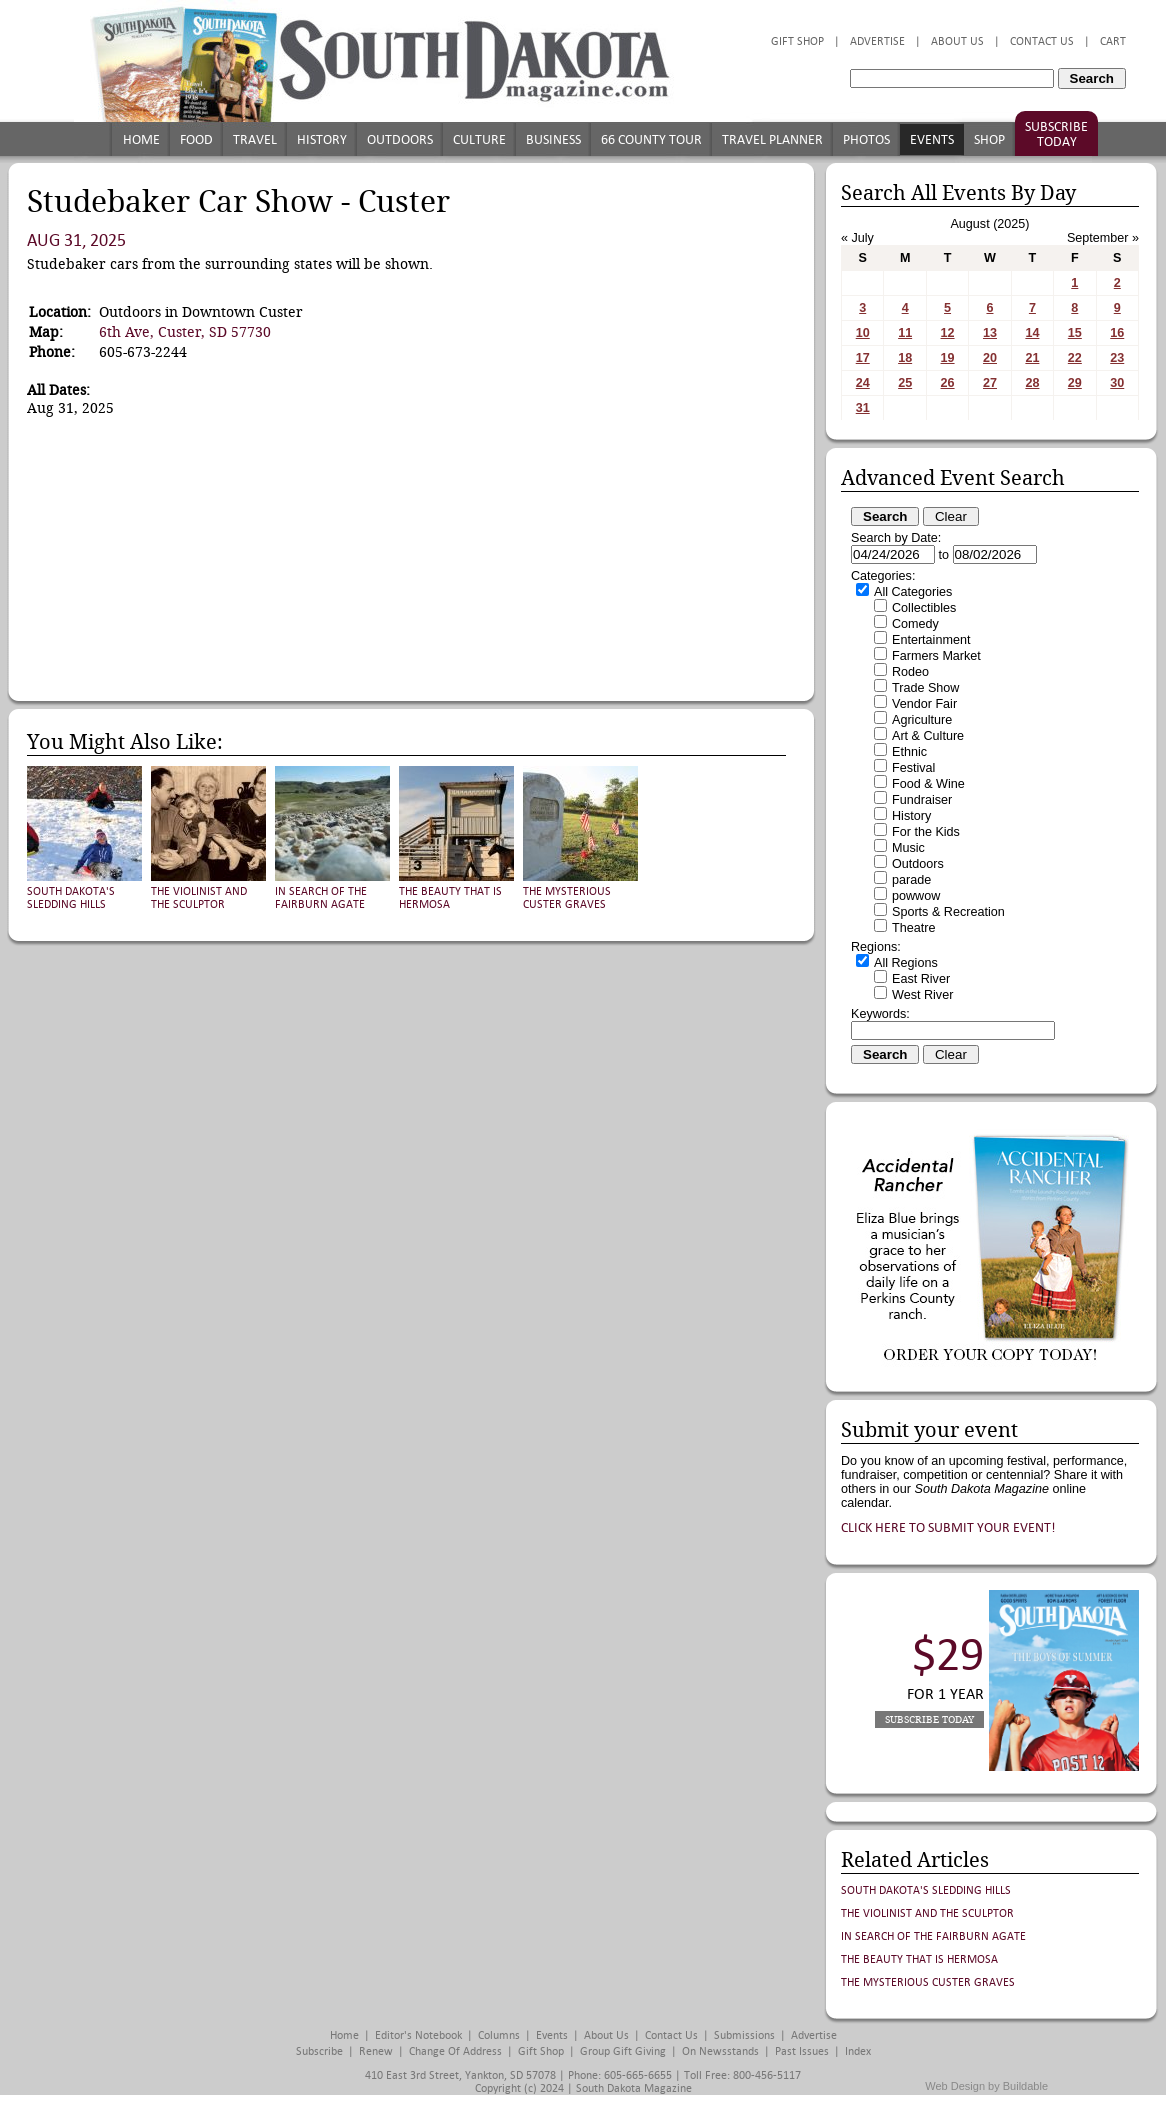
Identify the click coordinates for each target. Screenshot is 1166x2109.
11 (905, 333)
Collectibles (924, 608)
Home (141, 139)
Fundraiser (922, 800)
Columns (499, 2035)
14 (1032, 333)
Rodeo (910, 672)
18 (905, 358)
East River (921, 979)
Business (553, 139)
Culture (479, 139)
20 (990, 358)
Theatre (913, 928)
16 (1117, 333)
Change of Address (455, 2051)
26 (948, 383)
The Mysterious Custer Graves (567, 898)
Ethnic (909, 752)
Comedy (915, 624)
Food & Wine (928, 784)
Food (196, 139)
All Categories (913, 592)
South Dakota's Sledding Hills (71, 898)
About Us (957, 41)
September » (1103, 238)
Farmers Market (936, 656)
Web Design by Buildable (986, 2086)
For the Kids (926, 832)
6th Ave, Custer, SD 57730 (185, 332)
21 (1032, 358)
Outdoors (400, 139)
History (322, 139)
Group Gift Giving (623, 2051)
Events (932, 139)
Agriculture (922, 720)
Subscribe (319, 2051)
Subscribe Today (1056, 134)
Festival (913, 768)
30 (1117, 383)
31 (863, 408)
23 (1117, 358)
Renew (376, 2051)
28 (1032, 383)
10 (863, 333)
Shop (989, 139)
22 (1075, 358)
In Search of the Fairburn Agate (321, 898)
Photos (866, 139)
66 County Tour (651, 139)
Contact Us (1042, 41)
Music (908, 848)
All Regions (906, 963)
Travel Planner (772, 139)
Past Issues (802, 2051)
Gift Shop (797, 41)
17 (863, 358)
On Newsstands (720, 2051)
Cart (1113, 41)
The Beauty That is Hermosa (919, 1959)
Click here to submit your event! (948, 1527)
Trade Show (925, 688)
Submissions (744, 2035)
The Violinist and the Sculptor (199, 898)
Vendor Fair (924, 704)
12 (948, 333)
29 (1075, 383)
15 (1075, 333)
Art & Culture (928, 736)
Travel (255, 139)
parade (911, 880)
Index (858, 2051)
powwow (916, 896)
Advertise (877, 41)
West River (922, 995)
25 (905, 383)
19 (948, 358)
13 (990, 333)
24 (863, 383)
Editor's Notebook (418, 2035)
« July (857, 238)
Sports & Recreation (948, 912)
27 (990, 383)
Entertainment (931, 640)
